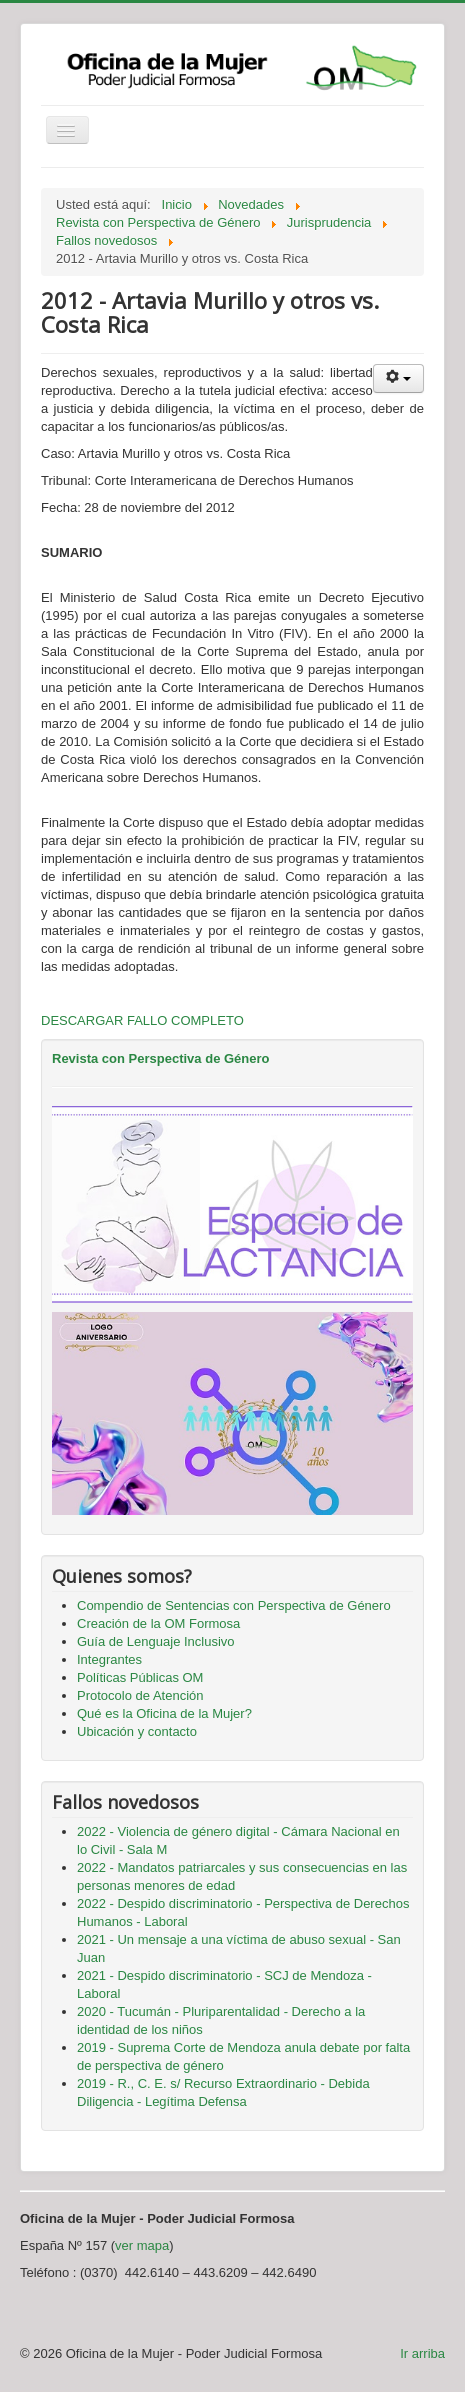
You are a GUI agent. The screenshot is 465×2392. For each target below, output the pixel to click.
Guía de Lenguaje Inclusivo (156, 1641)
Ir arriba (422, 2353)
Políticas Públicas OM (140, 1677)
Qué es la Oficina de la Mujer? (164, 1713)
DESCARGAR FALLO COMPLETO (142, 1020)
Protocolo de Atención (140, 1695)
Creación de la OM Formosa (158, 1623)
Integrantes (109, 1659)
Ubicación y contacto (137, 1731)
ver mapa (142, 2245)
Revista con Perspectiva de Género (160, 1058)
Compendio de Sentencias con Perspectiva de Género (234, 1605)
